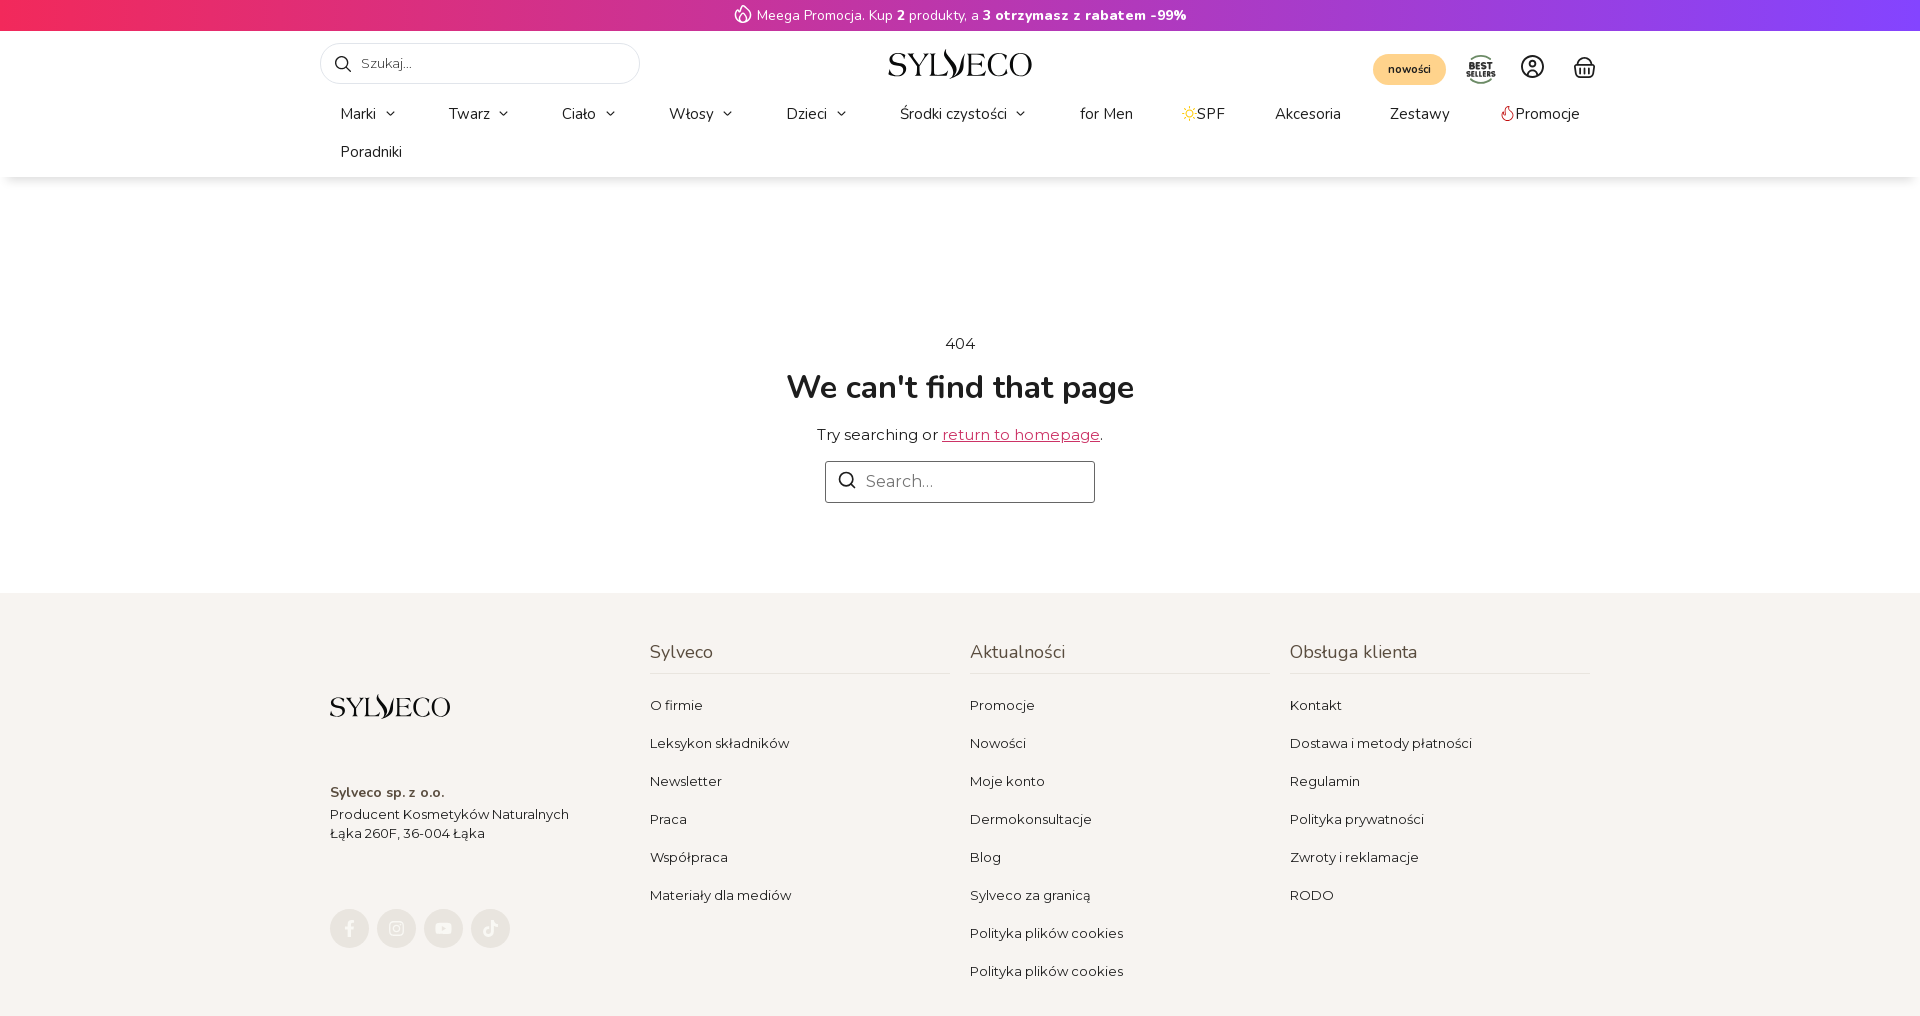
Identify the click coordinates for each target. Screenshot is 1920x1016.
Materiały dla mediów (720, 895)
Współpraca (689, 857)
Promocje (1002, 705)
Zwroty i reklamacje (1354, 857)
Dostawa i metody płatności (1381, 743)
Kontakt (1316, 705)
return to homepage (1021, 434)
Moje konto (1007, 781)
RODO (1312, 895)
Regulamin (1325, 781)
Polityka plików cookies (1046, 933)
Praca (668, 819)
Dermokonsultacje (1031, 819)
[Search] (847, 483)
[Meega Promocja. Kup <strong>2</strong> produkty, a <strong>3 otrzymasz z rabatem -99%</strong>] (743, 14)
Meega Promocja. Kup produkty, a (972, 15)
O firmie (676, 705)
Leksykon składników (719, 743)
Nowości (998, 743)
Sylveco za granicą (1030, 895)
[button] (369, 114)
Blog (985, 857)
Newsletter (686, 781)
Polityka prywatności (1357, 819)
